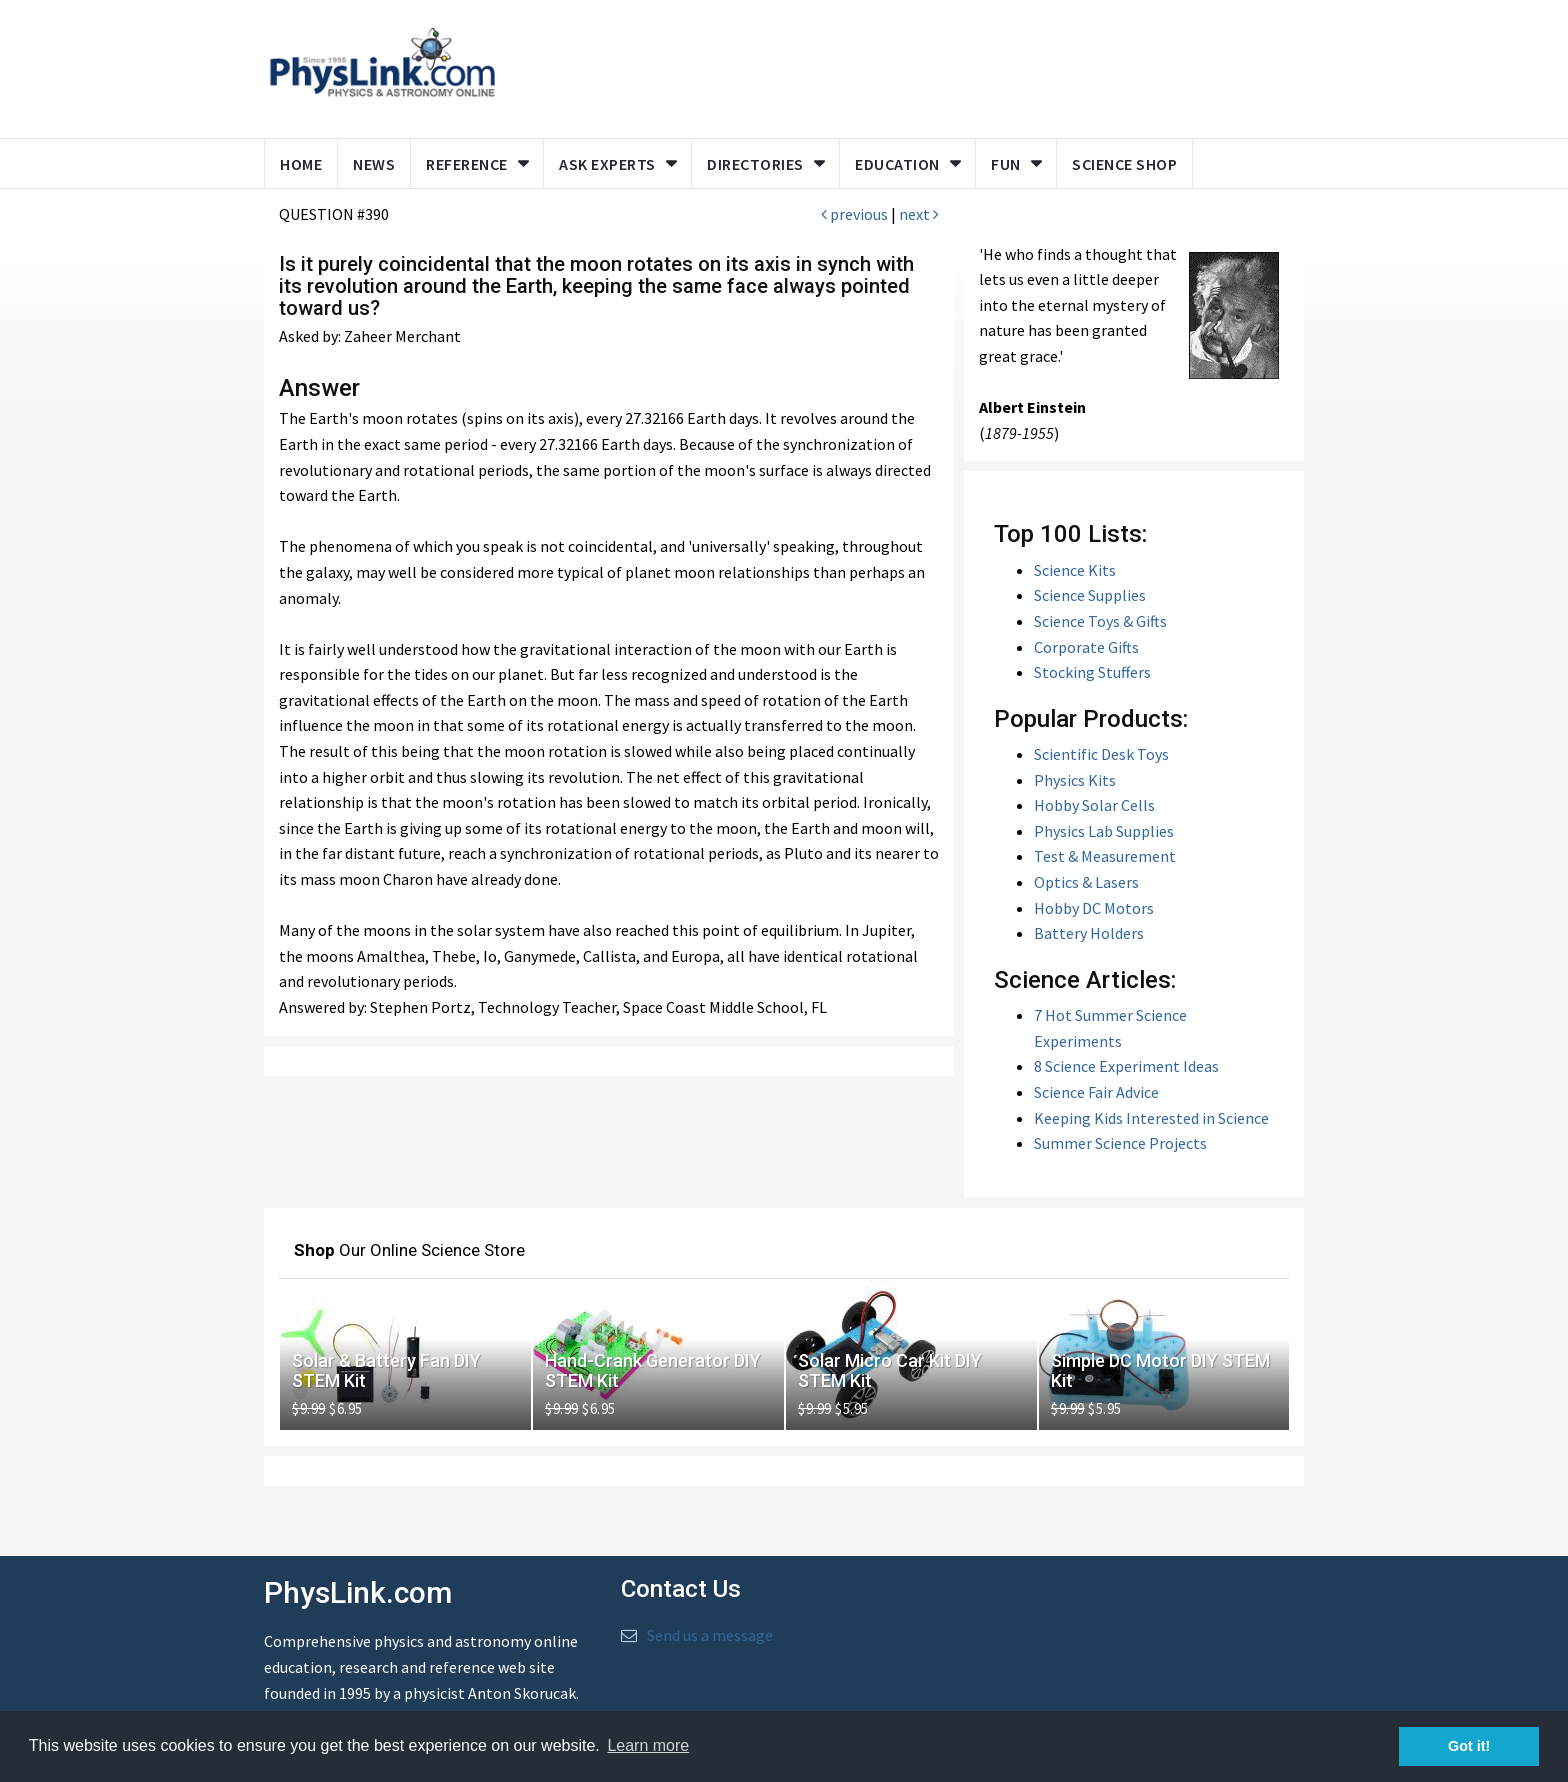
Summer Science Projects (1120, 1143)
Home (301, 164)
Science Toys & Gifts (1100, 621)
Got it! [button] (1469, 1746)
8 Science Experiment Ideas (1126, 1066)
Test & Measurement (1105, 856)
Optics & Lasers (1086, 882)
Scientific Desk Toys (1101, 754)
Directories (755, 164)
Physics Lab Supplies (1104, 831)
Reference (467, 164)
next (919, 214)
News (374, 164)
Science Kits (1075, 570)
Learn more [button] (648, 1745)
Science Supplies (1090, 595)
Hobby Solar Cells (1094, 805)
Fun (1006, 164)
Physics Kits (1075, 780)
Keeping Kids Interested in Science (1151, 1118)
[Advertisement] (896, 65)
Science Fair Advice (1096, 1092)
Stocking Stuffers (1092, 672)
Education (897, 164)
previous (854, 214)
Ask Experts (607, 164)
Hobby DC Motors (1094, 908)
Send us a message (710, 1635)
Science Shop (1124, 164)
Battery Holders (1089, 933)
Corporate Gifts (1086, 647)
